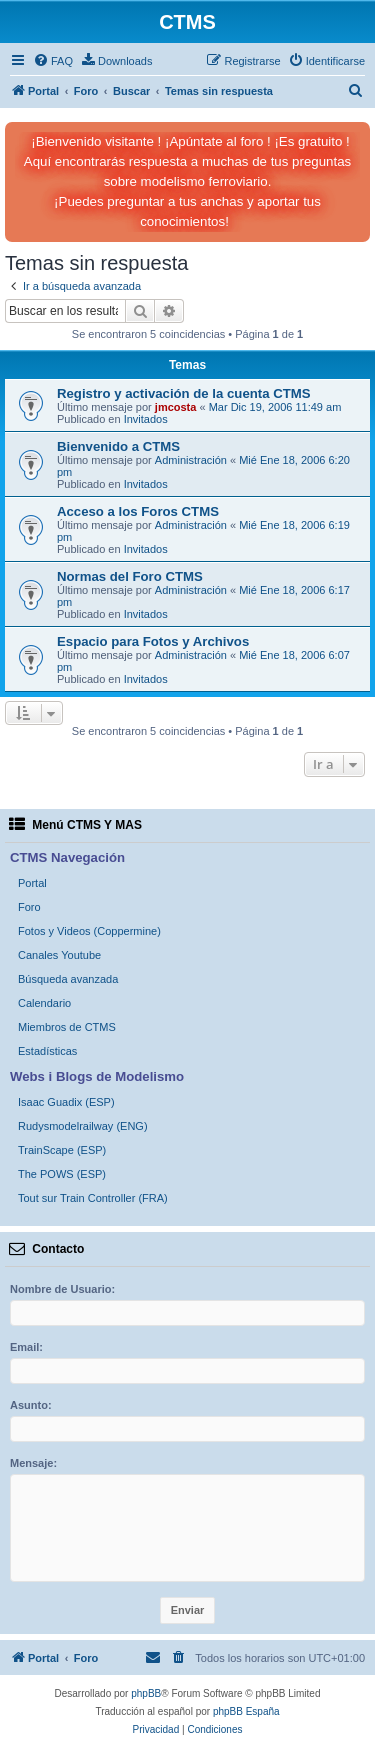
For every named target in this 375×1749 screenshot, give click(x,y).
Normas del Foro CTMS (130, 576)
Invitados (146, 419)
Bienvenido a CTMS (118, 446)
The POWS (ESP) (62, 1174)
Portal (32, 883)
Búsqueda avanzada (68, 979)
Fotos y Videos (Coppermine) (89, 931)
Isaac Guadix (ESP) (66, 1102)
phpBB (146, 1693)
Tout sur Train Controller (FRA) (93, 1198)
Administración (191, 460)
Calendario (44, 1003)
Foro (29, 907)
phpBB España (246, 1711)
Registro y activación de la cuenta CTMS (184, 393)
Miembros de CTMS (67, 1027)
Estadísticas (47, 1051)
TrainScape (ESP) (62, 1150)
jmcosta (176, 407)
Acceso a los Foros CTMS (138, 511)
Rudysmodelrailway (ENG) (83, 1126)
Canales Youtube (59, 955)
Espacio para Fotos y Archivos (153, 641)
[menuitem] (53, 61)
